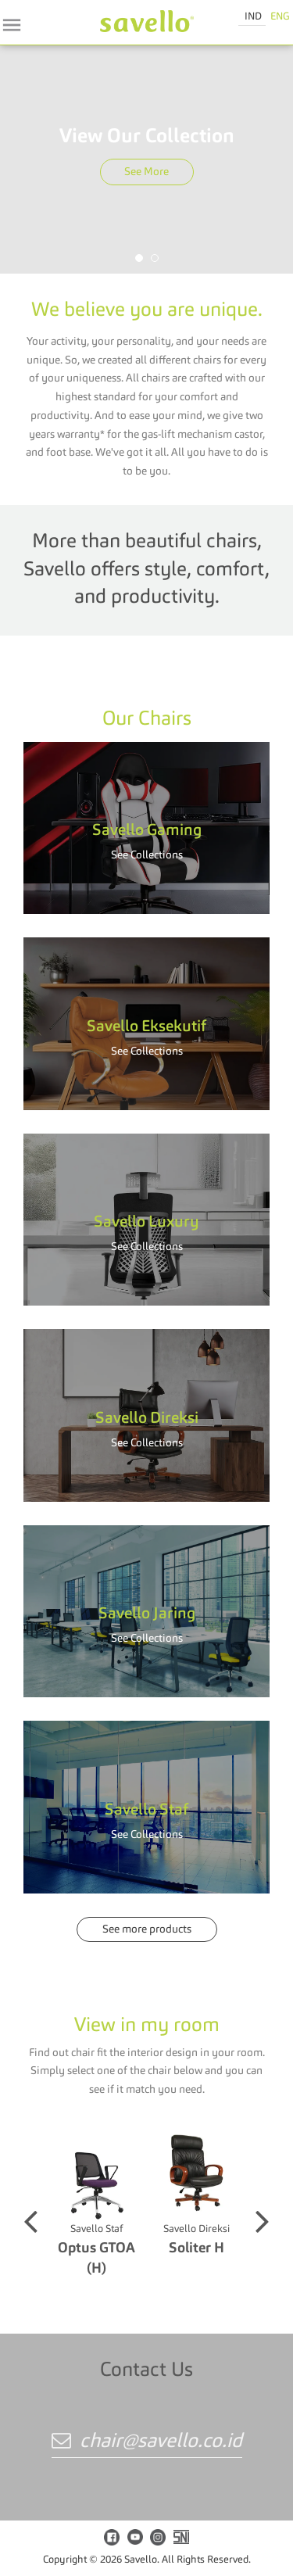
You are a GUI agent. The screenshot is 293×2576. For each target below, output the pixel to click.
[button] (139, 258)
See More (146, 172)
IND (253, 17)
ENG (280, 17)
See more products (146, 1929)
